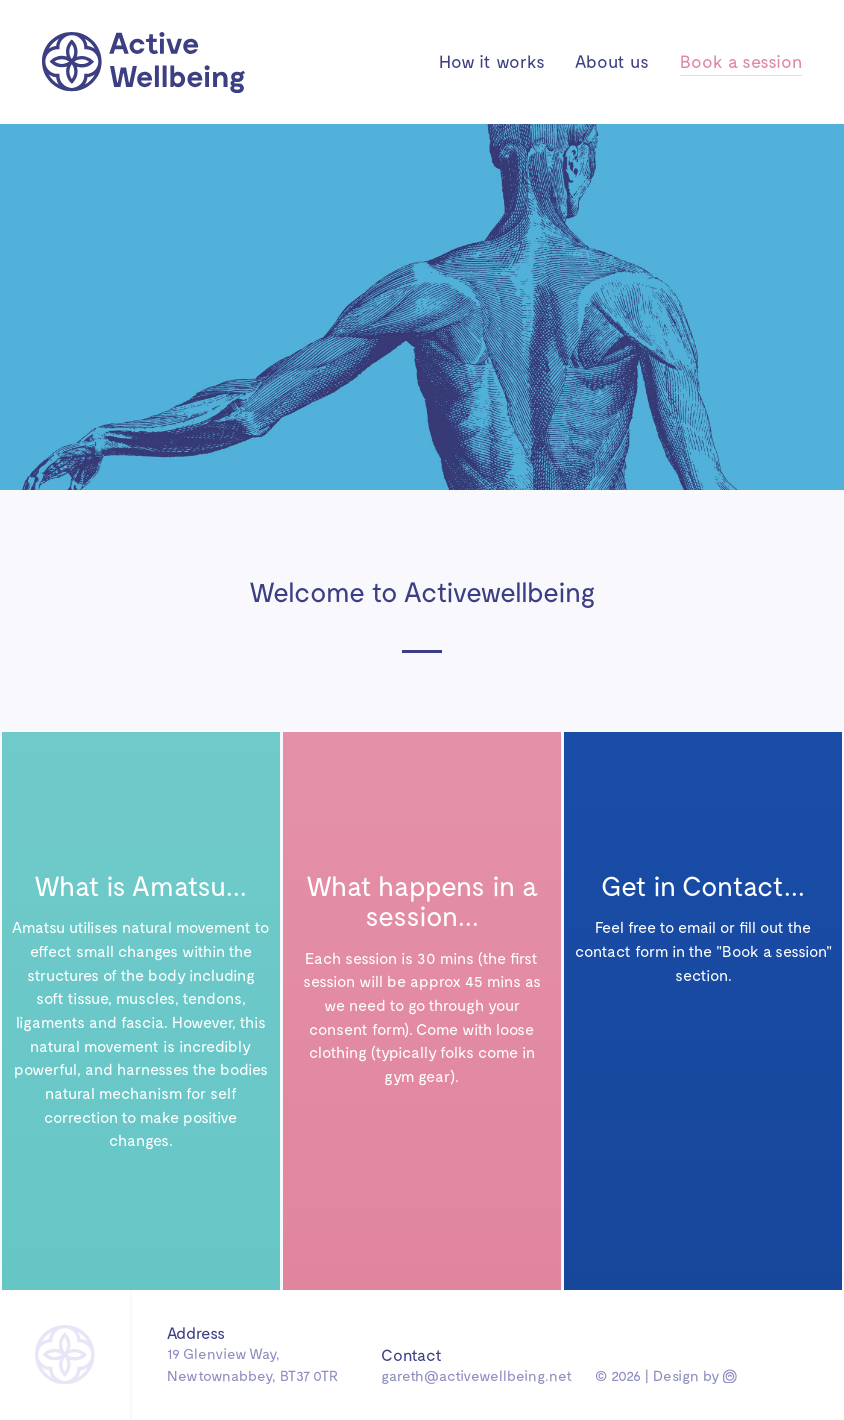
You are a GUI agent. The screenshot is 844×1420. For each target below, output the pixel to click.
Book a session (741, 61)
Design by (693, 1375)
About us (612, 61)
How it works (492, 61)
